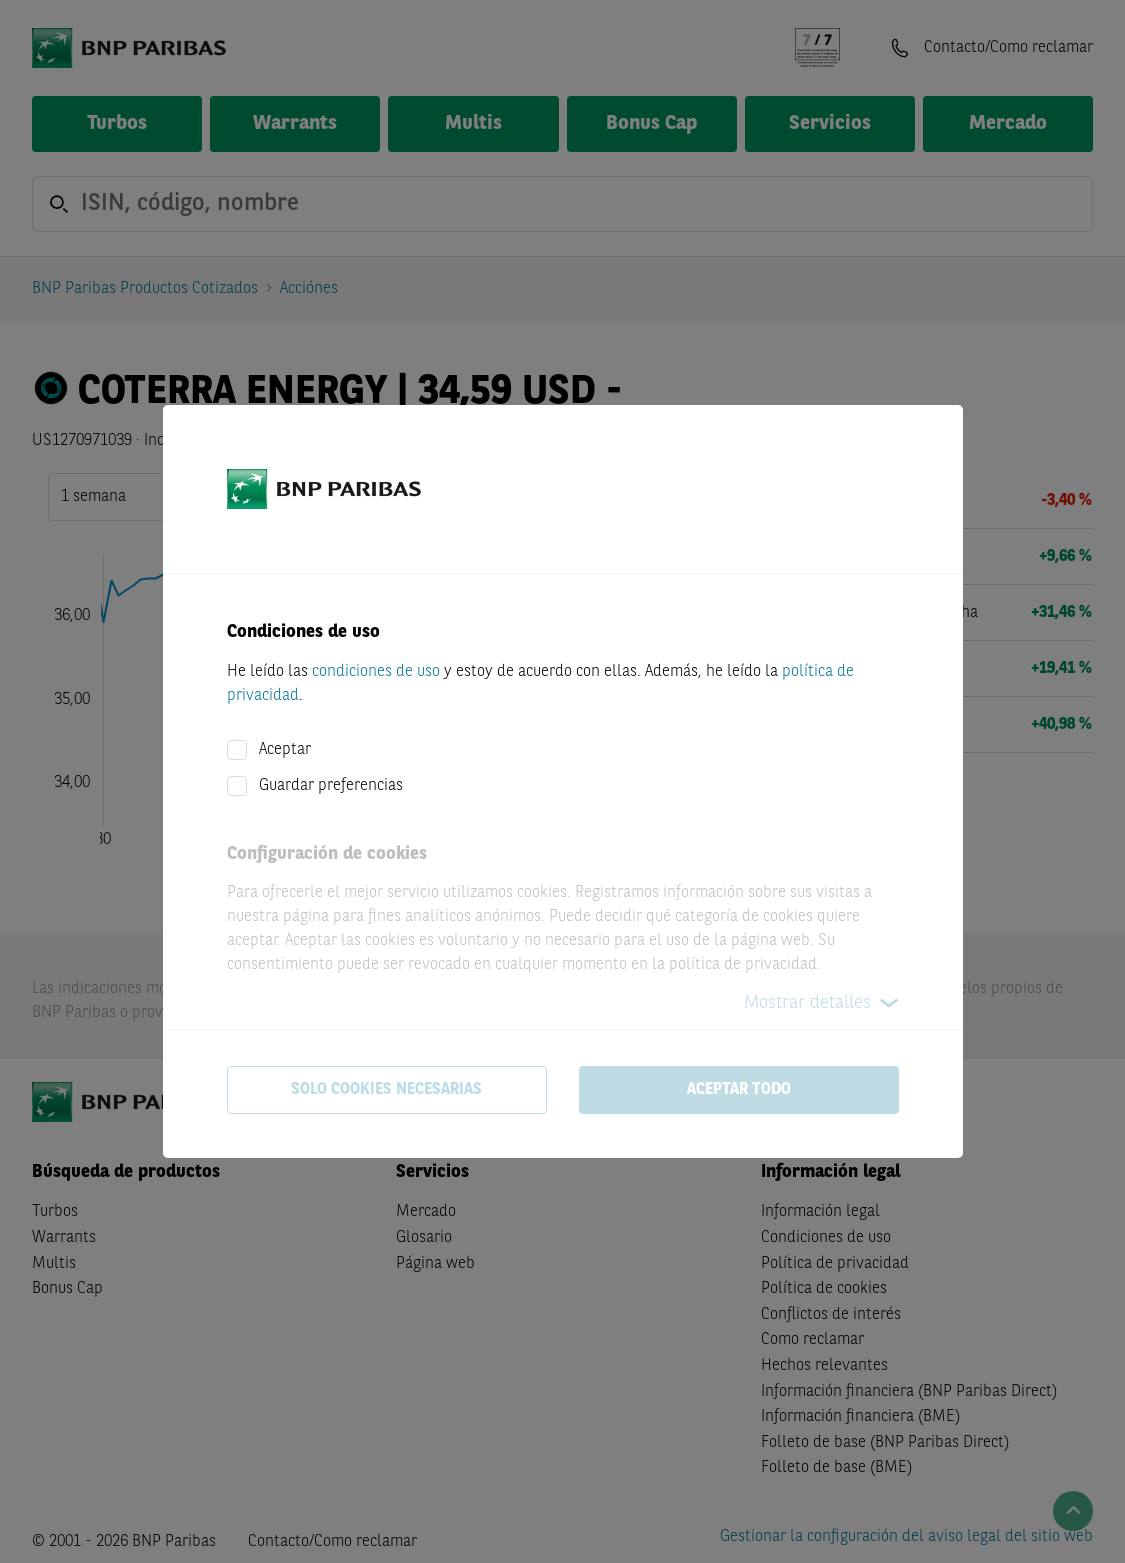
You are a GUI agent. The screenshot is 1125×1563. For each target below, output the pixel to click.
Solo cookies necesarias (386, 1090)
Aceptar (285, 750)
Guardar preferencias (331, 786)
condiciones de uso (376, 672)
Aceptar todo (739, 1090)
